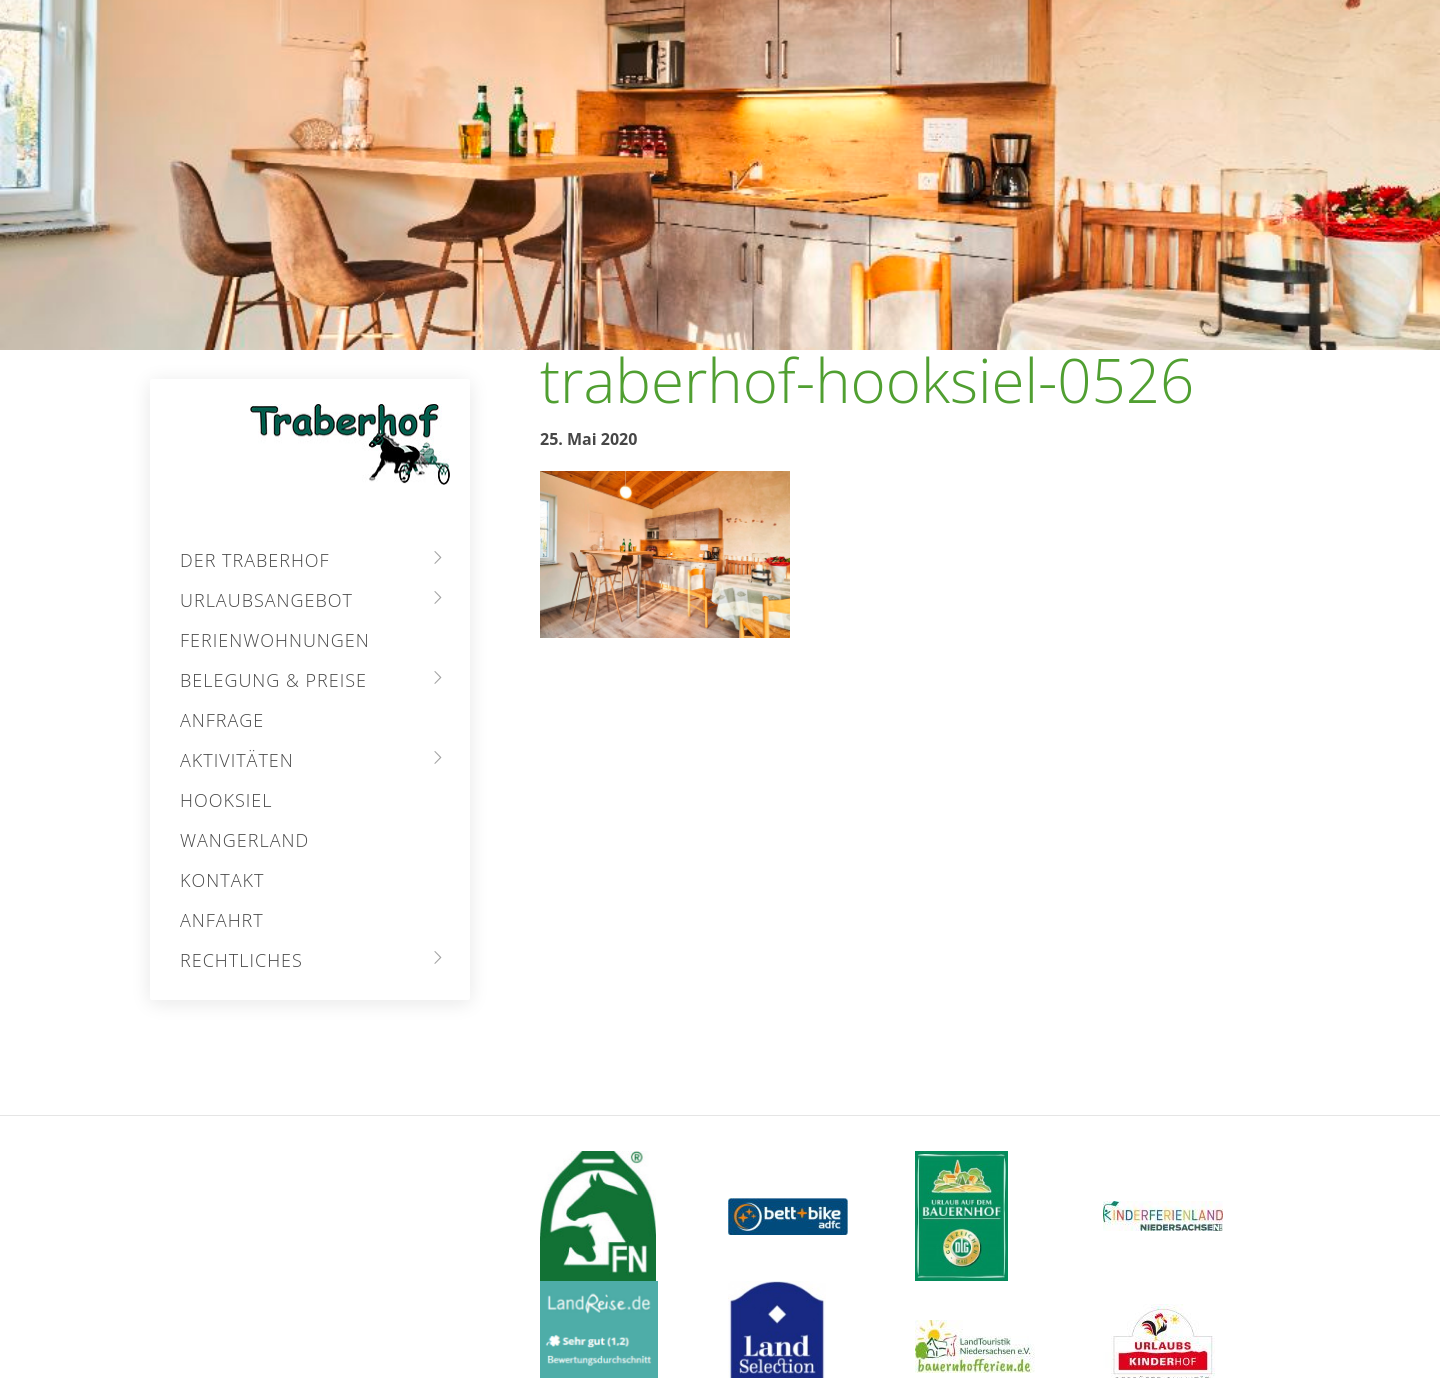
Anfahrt (222, 920)
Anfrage (222, 720)
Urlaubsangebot (266, 600)
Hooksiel (226, 800)
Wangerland (244, 840)
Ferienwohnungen (275, 640)
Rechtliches (241, 960)
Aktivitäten (237, 760)
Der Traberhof (255, 560)
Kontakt (222, 880)
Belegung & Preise (273, 680)
